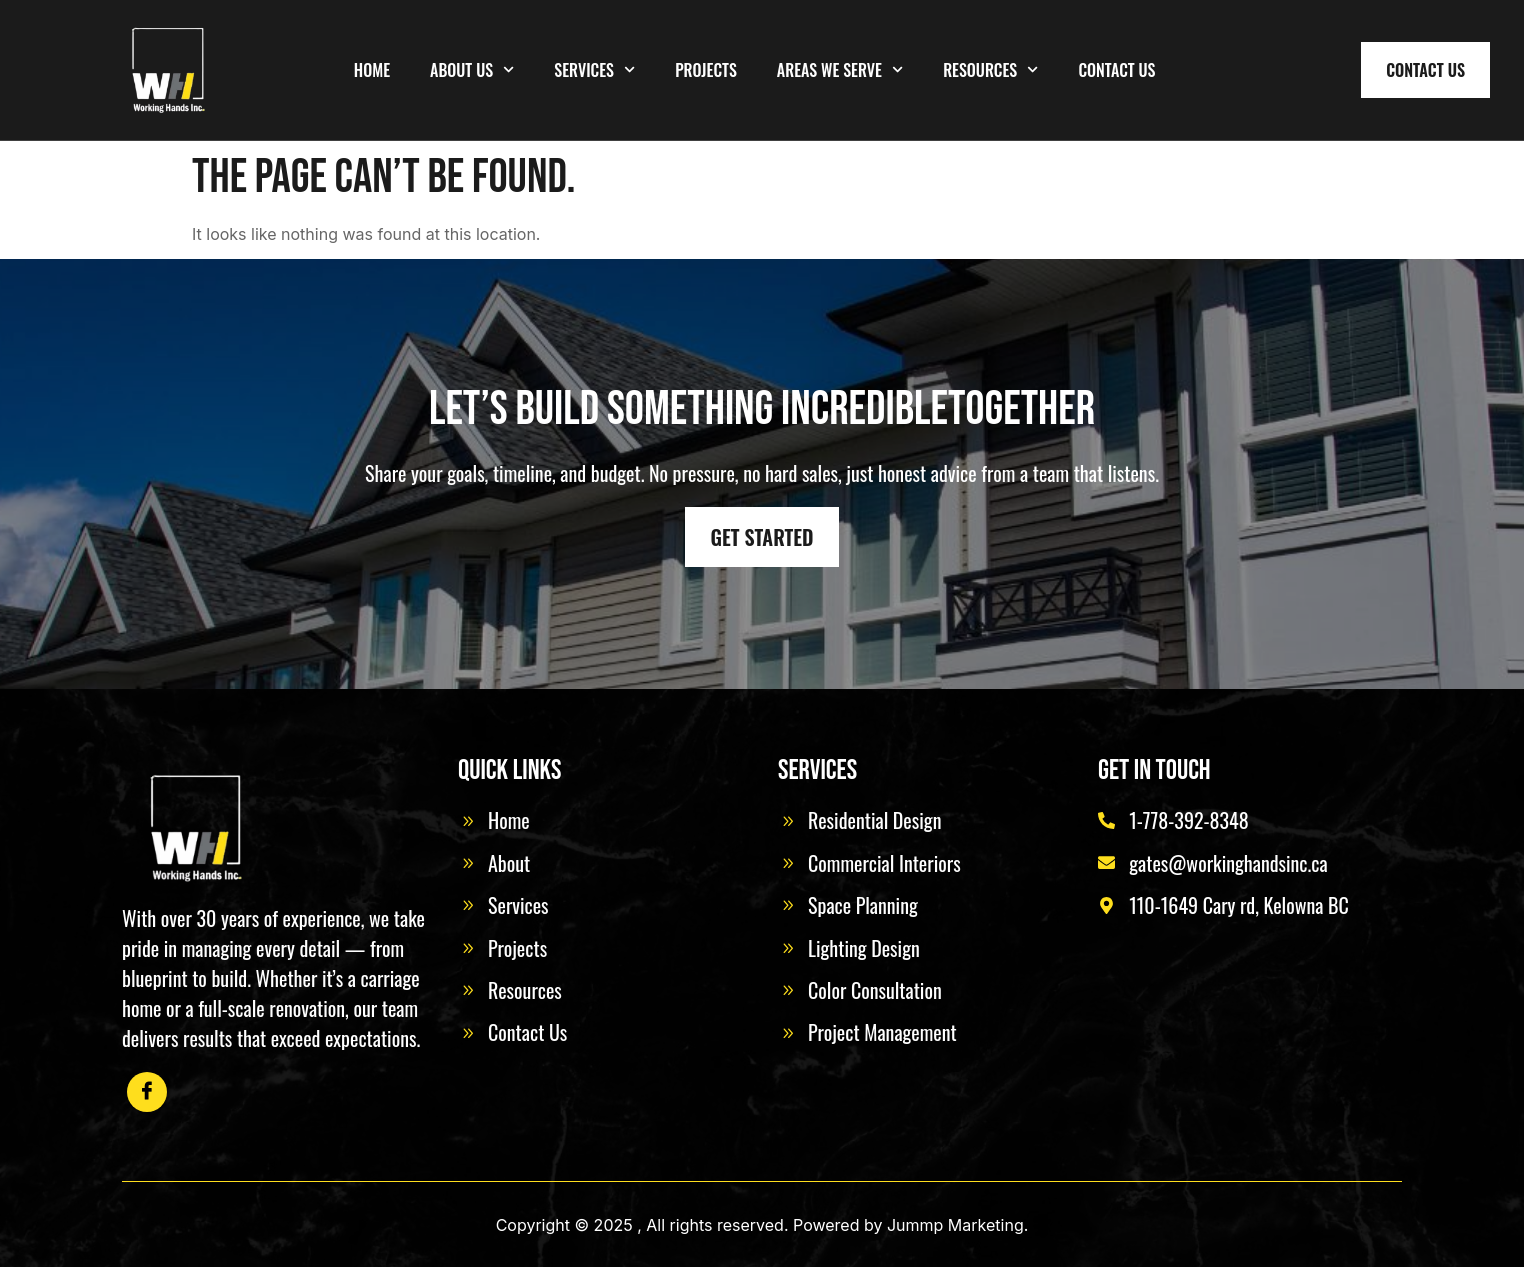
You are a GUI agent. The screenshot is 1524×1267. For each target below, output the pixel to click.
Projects (706, 70)
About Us (472, 69)
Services (594, 69)
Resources (990, 69)
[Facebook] (147, 1092)
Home (372, 70)
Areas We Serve (840, 69)
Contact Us (1116, 70)
